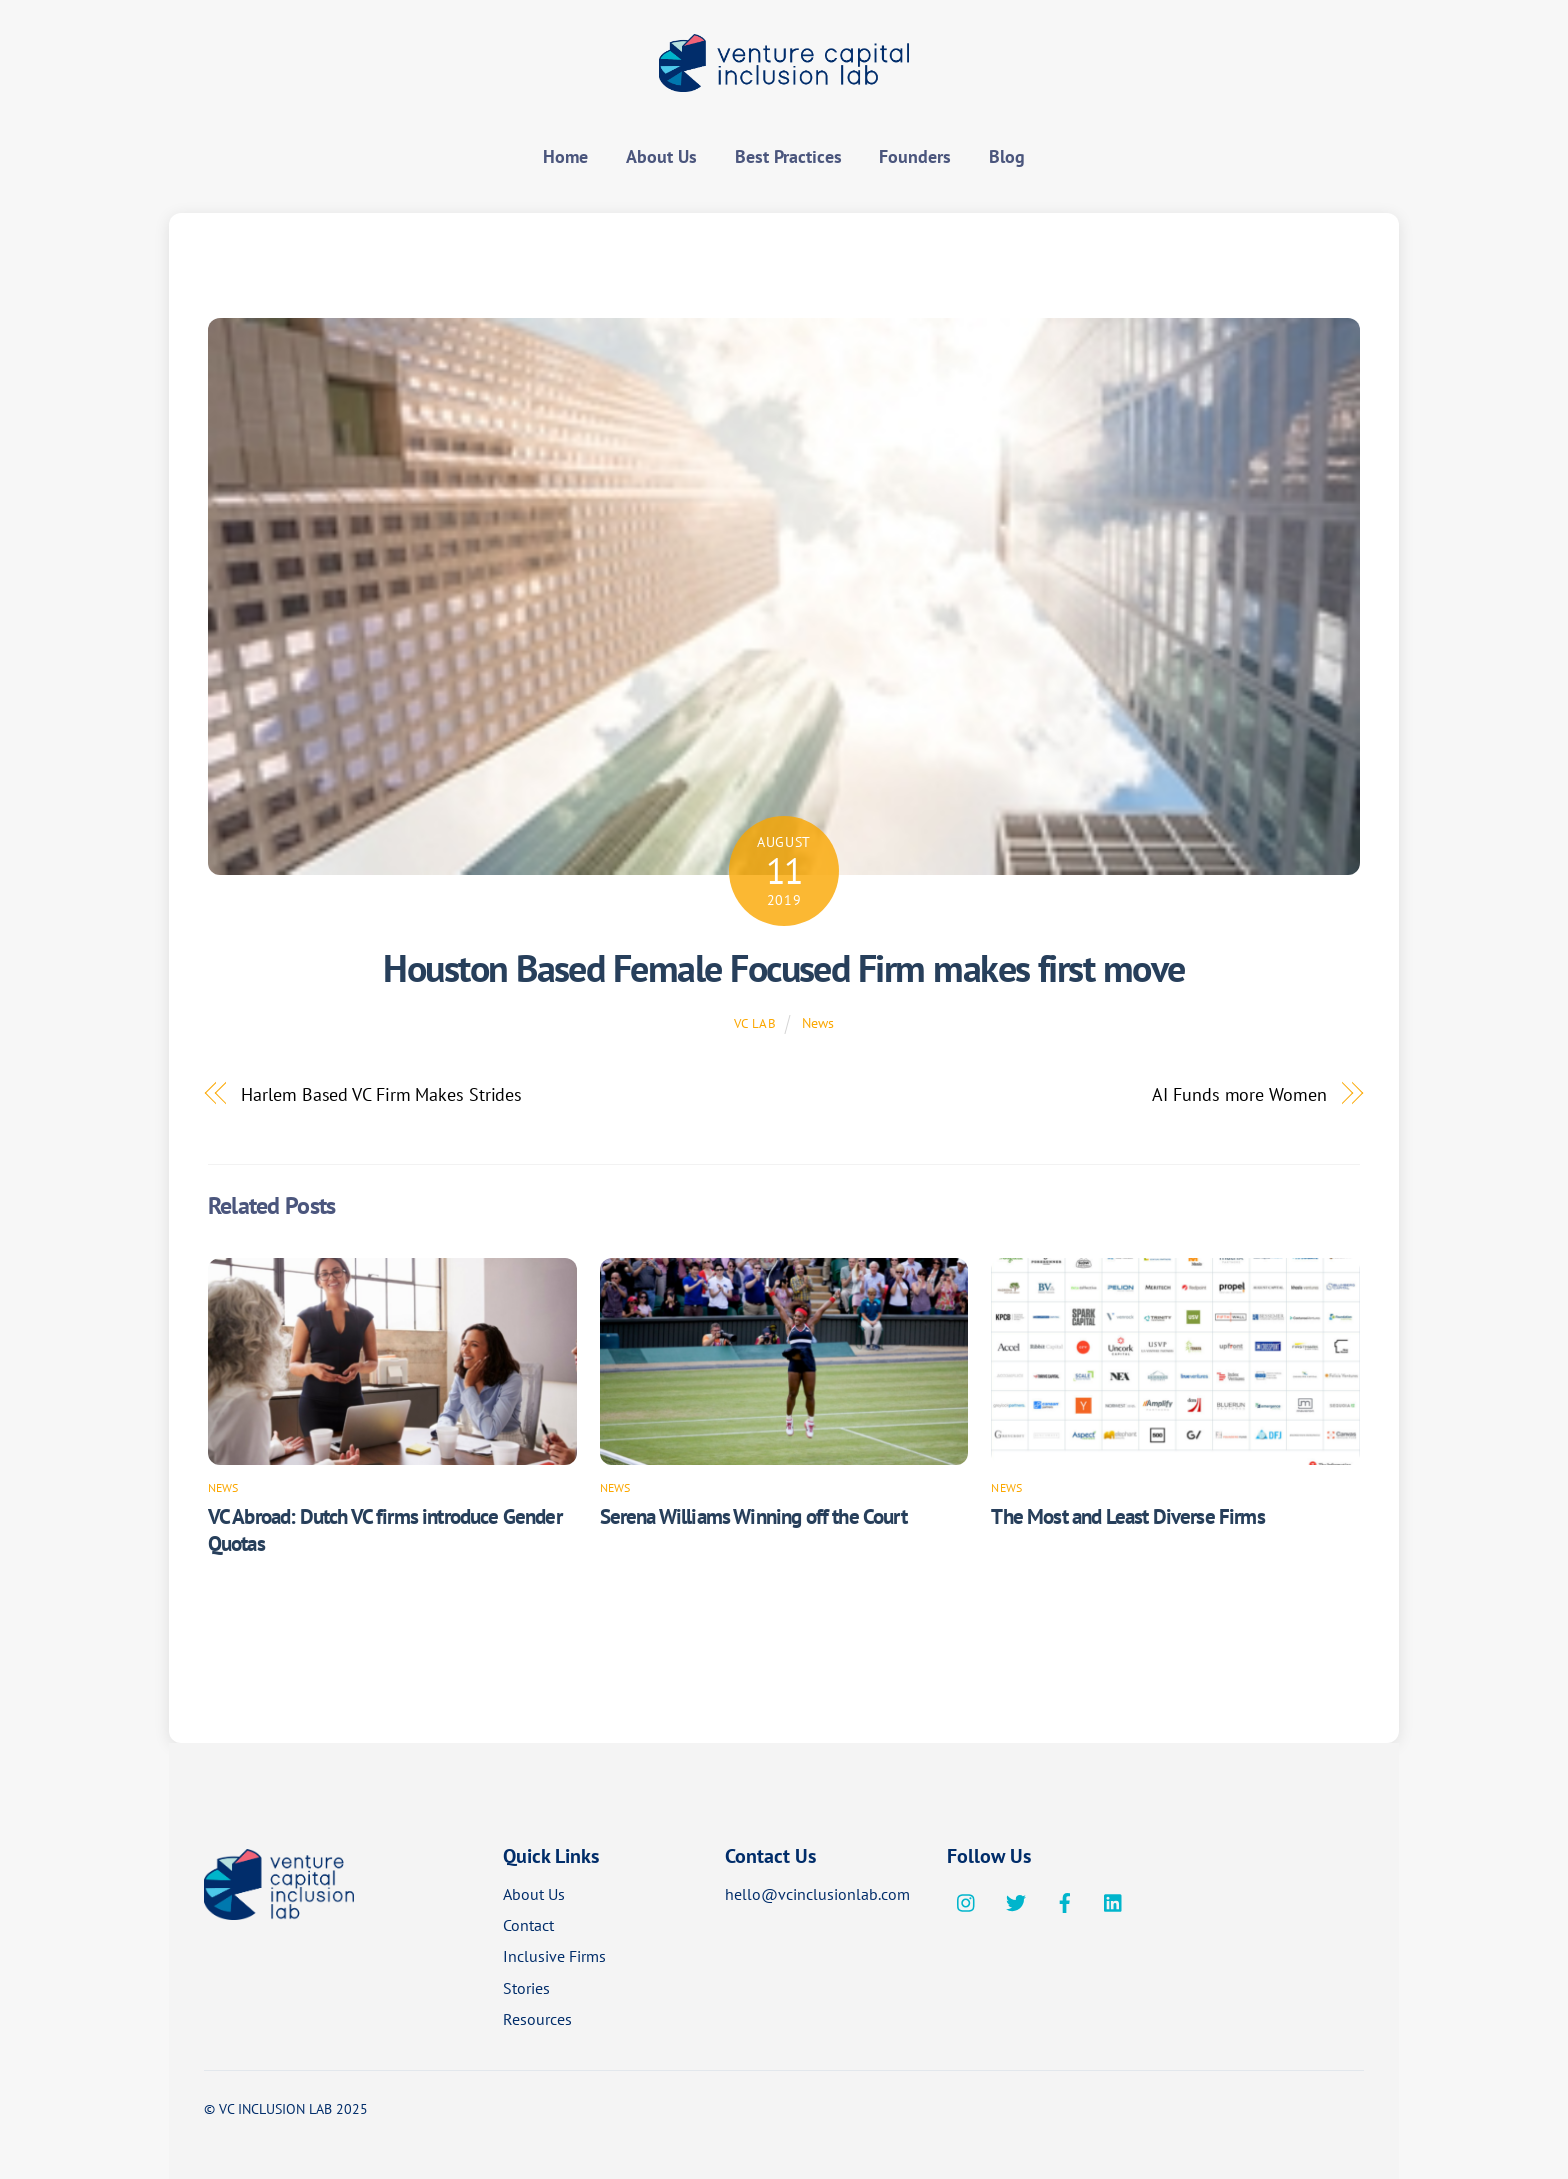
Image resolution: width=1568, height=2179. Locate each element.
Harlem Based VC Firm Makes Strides (381, 1094)
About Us (661, 156)
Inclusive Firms (554, 1956)
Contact (528, 1925)
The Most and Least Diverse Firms (1127, 1516)
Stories (526, 1988)
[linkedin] (1114, 1900)
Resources (537, 2019)
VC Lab (755, 1023)
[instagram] (967, 1900)
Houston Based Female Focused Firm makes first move (783, 968)
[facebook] (1065, 1900)
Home (565, 156)
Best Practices (788, 156)
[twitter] (1016, 1900)
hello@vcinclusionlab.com (817, 1894)
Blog (1007, 156)
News (818, 1022)
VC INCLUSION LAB (275, 2109)
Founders (915, 156)
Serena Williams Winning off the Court (753, 1516)
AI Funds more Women (1239, 1094)
